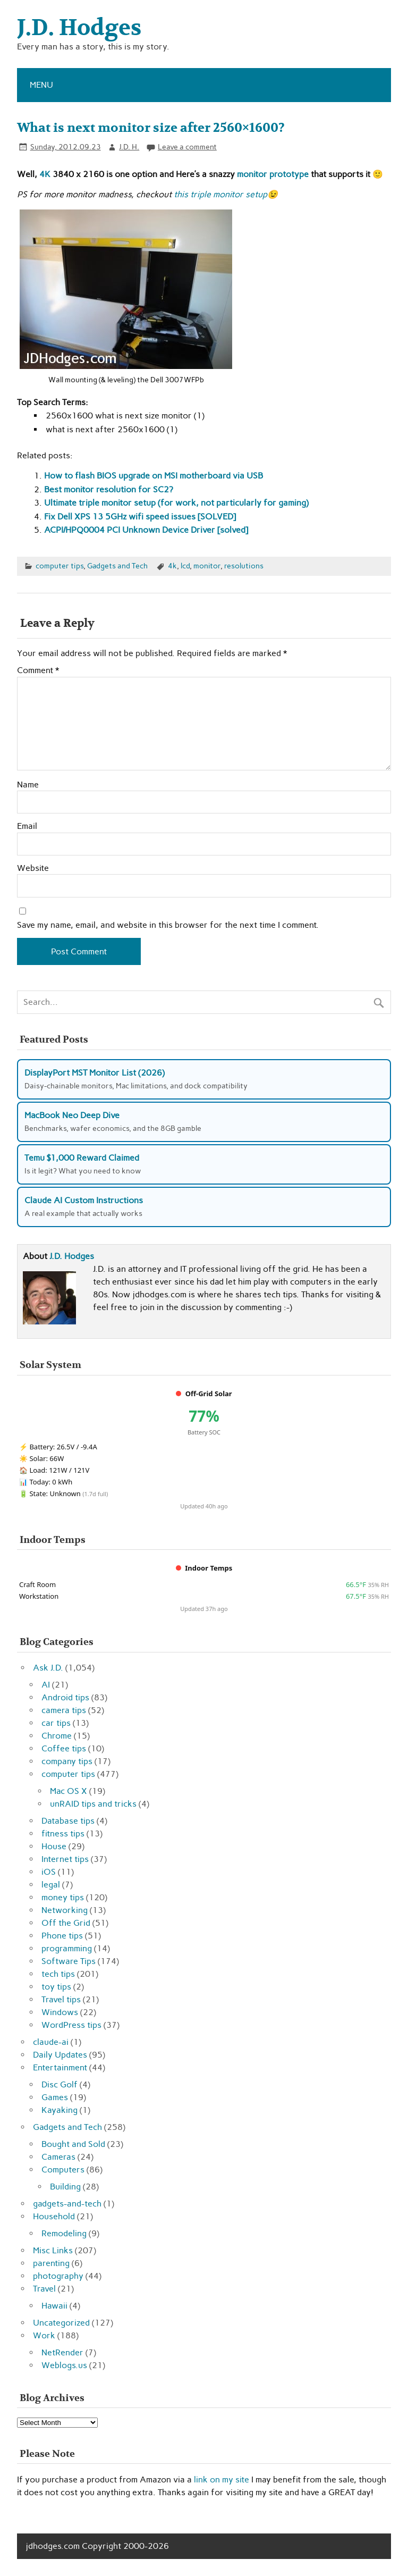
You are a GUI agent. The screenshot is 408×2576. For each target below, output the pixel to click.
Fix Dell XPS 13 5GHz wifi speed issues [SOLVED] (140, 516)
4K (44, 174)
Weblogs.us (64, 2365)
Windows (59, 2012)
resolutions (244, 565)
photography (58, 2276)
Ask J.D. (48, 1668)
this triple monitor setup (220, 194)
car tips (56, 1723)
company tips (66, 1761)
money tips (62, 1897)
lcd (185, 565)
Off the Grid (65, 1923)
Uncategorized (61, 2323)
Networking (64, 1910)
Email (27, 826)
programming (66, 1948)
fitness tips (62, 1833)
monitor (206, 565)
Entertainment (60, 2067)
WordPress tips (71, 2025)
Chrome (56, 1736)
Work (44, 2335)
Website (33, 868)
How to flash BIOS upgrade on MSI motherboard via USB (153, 476)
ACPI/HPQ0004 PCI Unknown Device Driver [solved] (146, 530)
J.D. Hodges (71, 1256)
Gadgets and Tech (117, 565)
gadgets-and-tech (67, 2204)
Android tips (65, 1697)
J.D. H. (129, 147)
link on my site (221, 2479)
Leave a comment (187, 147)
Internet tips (65, 1859)
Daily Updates (60, 2055)
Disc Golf (59, 2084)
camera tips (63, 1710)
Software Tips (68, 1961)
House (53, 1846)
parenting (51, 2263)
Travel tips (61, 1999)
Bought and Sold (73, 2144)
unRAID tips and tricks (93, 1804)
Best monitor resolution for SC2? (108, 489)
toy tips (56, 1987)
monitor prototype (273, 174)
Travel (44, 2289)
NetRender (62, 2352)
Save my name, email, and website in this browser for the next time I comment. (168, 925)
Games (54, 2097)
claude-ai (51, 2042)
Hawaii (54, 2306)
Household (54, 2216)
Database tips (68, 1821)
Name (28, 785)
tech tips (58, 1974)
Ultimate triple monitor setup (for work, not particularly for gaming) (176, 503)
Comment (38, 670)
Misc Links (53, 2250)
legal (50, 1884)
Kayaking (59, 2110)
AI (45, 1685)
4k (172, 565)
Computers (62, 2169)
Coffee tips (63, 1748)
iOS (48, 1872)
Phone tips (62, 1936)
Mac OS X (68, 1791)
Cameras (58, 2157)
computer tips (59, 565)
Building (65, 2186)
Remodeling (64, 2233)
